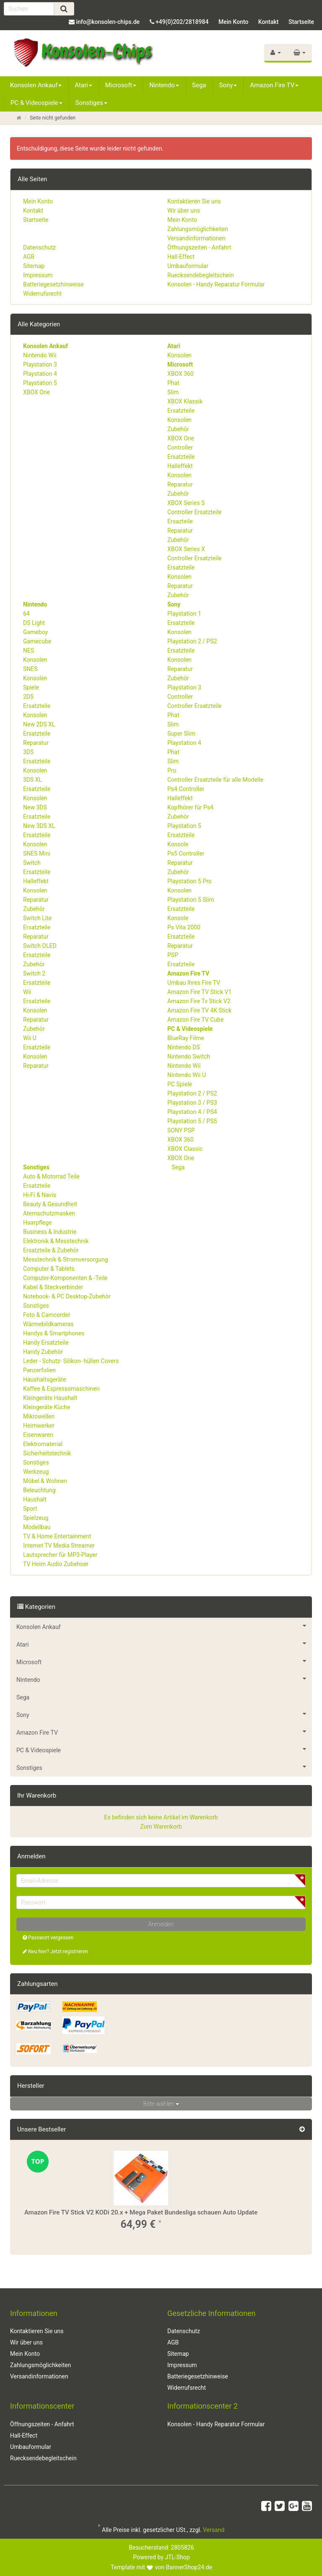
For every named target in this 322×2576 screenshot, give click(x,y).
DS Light (34, 622)
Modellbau (37, 1527)
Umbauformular (187, 266)
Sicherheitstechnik (47, 1453)
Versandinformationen (196, 238)
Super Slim (181, 733)
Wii (27, 992)
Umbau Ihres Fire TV (193, 982)
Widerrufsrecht (42, 293)
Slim (173, 392)
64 (26, 613)
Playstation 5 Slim (190, 899)
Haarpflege (37, 1222)
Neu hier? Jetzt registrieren (55, 1951)
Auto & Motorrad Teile (51, 1176)
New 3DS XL (39, 825)
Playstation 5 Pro (189, 881)
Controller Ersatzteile (194, 512)
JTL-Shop (177, 2557)
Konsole (177, 844)
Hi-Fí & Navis (39, 1195)
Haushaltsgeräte (44, 1379)
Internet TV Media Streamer (59, 1545)
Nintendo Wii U (186, 1075)
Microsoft (121, 85)
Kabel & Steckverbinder (53, 1287)
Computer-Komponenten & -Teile (65, 1278)
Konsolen (179, 355)
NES (28, 650)
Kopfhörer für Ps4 (190, 807)
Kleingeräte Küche (46, 1407)
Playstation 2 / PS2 (192, 641)
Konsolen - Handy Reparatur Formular (216, 284)
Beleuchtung (39, 1490)
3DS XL (32, 779)
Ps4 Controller (185, 789)
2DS (28, 696)
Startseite (301, 21)
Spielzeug (35, 1517)
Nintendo (164, 85)
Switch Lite (37, 918)
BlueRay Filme (185, 1038)
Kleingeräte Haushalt (50, 1398)
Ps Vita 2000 (183, 927)
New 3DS (35, 807)
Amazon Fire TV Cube (195, 1019)
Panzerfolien (39, 1370)
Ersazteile (180, 521)
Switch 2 (34, 973)
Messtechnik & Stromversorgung (65, 1259)
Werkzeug (36, 1471)
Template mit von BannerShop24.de (161, 2567)
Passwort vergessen (48, 1938)
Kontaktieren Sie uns (194, 201)
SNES (30, 669)
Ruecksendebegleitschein (200, 275)
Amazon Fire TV (274, 85)
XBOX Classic (185, 1148)
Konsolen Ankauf (36, 85)
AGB (28, 256)
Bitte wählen (161, 2103)
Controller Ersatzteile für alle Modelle (215, 779)
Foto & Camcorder (46, 1314)
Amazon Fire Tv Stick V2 (199, 1001)
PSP (172, 955)
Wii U (29, 1038)
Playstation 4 (40, 373)
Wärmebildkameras (48, 1324)
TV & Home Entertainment (57, 1536)
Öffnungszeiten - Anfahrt (199, 247)
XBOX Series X (186, 549)
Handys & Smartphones (54, 1333)
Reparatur (180, 484)
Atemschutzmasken (49, 1213)
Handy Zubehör (43, 1351)
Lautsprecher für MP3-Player (60, 1554)
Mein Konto (233, 21)
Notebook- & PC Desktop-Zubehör (67, 1296)
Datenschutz (39, 247)
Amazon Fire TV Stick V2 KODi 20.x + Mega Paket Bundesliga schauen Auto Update (140, 2212)
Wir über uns (183, 210)
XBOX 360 (180, 373)
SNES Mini (36, 853)
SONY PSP (181, 1130)
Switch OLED (40, 945)
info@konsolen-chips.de (108, 21)
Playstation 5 (40, 383)
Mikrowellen (39, 1416)
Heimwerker (39, 1425)
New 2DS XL (39, 724)
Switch (32, 862)
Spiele (31, 687)
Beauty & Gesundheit (50, 1204)
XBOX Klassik (185, 401)
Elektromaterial (42, 1444)
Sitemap (33, 266)
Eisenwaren (38, 1434)
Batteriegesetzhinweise (53, 284)
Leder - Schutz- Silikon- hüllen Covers (71, 1361)
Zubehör (178, 429)
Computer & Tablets (49, 1268)
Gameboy (35, 632)
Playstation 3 (40, 364)
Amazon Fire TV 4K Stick (199, 1010)
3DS (28, 752)
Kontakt (268, 21)
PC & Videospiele (36, 103)
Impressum (37, 275)
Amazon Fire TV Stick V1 (199, 992)
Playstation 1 (184, 613)
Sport (30, 1508)
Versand (213, 2530)
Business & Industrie (49, 1231)
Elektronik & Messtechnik (55, 1241)
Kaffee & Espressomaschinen (61, 1388)
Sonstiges (91, 103)
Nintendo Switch (188, 1056)
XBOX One (36, 392)
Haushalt (35, 1499)
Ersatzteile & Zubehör (51, 1250)
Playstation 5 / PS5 (192, 1121)
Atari (83, 85)
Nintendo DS (183, 1047)
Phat (173, 383)
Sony (228, 85)
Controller (180, 447)
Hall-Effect (181, 256)
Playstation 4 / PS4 (192, 1111)
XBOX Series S (186, 503)
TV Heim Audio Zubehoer (55, 1564)
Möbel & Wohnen (45, 1481)
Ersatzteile (181, 410)
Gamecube (37, 641)
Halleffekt (180, 466)
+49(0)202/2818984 (182, 21)
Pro (171, 770)
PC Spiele (179, 1084)
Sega (199, 85)
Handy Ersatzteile (46, 1342)
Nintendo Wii (39, 355)
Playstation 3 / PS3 (192, 1102)
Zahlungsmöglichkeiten (197, 229)
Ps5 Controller (185, 853)
